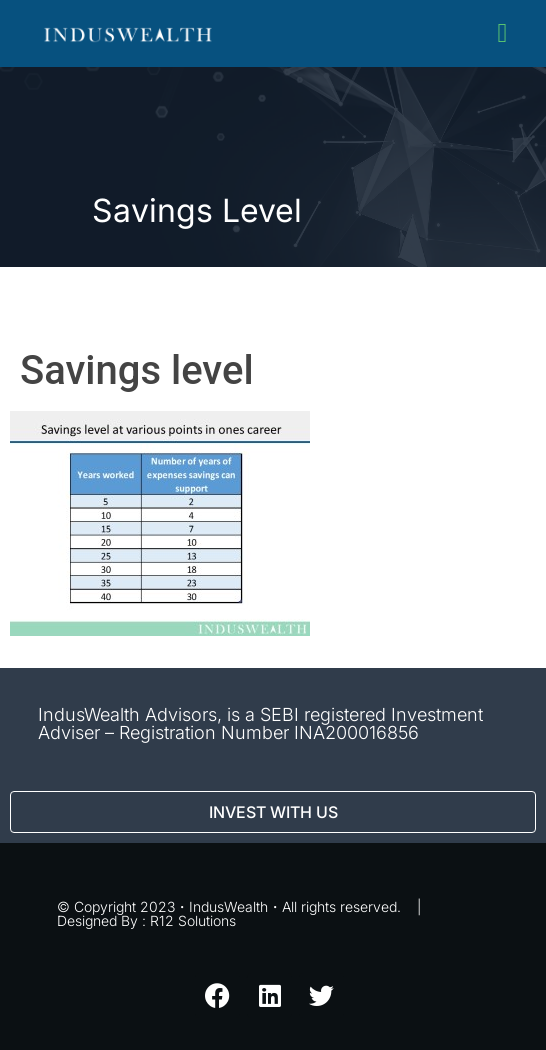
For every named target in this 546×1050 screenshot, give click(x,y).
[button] (502, 33)
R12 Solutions (193, 920)
